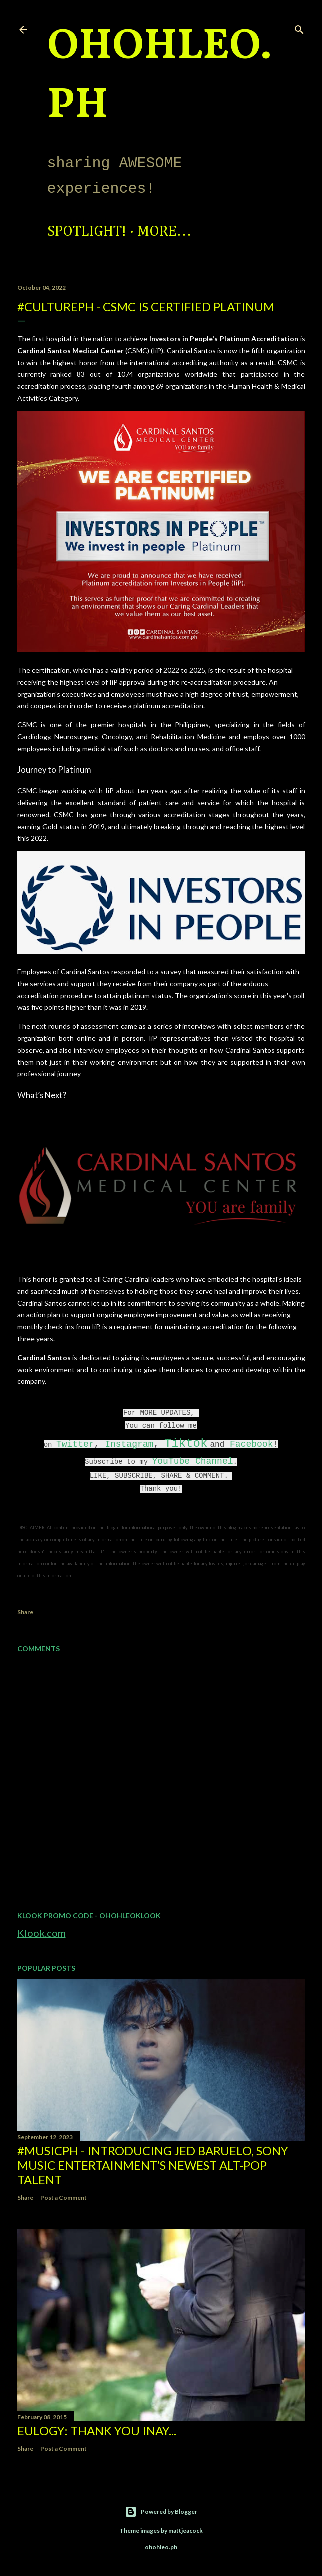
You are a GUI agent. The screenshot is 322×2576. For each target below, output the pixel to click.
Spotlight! (86, 232)
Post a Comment (63, 2198)
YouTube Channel (192, 1461)
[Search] (299, 28)
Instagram (129, 1445)
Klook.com (41, 1933)
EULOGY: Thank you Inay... (96, 2431)
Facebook (251, 1445)
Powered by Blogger (161, 2512)
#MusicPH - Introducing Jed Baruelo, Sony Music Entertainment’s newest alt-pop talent (152, 2165)
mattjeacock (185, 2530)
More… (164, 232)
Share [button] (25, 1612)
